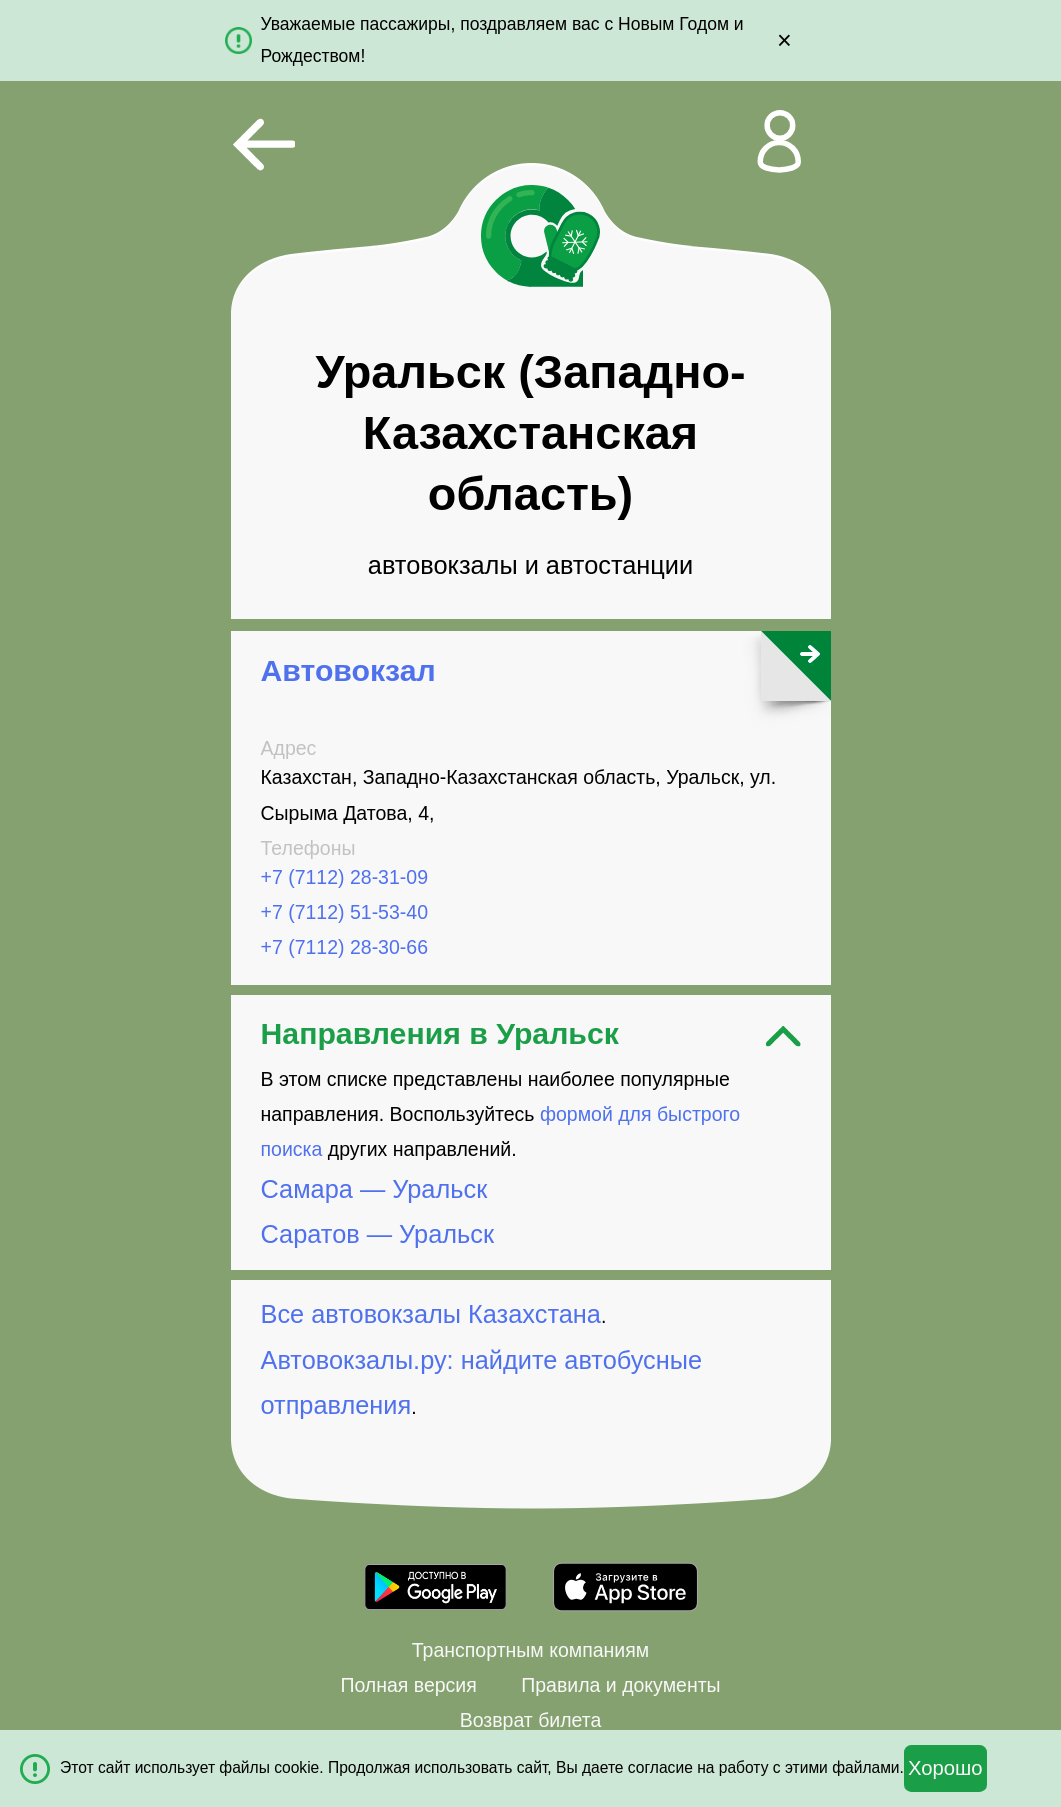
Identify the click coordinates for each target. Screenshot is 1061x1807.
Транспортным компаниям (530, 1650)
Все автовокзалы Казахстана (431, 1314)
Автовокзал (348, 670)
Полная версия (408, 1685)
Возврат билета (531, 1720)
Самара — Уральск (374, 1189)
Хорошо (945, 1768)
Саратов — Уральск (378, 1234)
